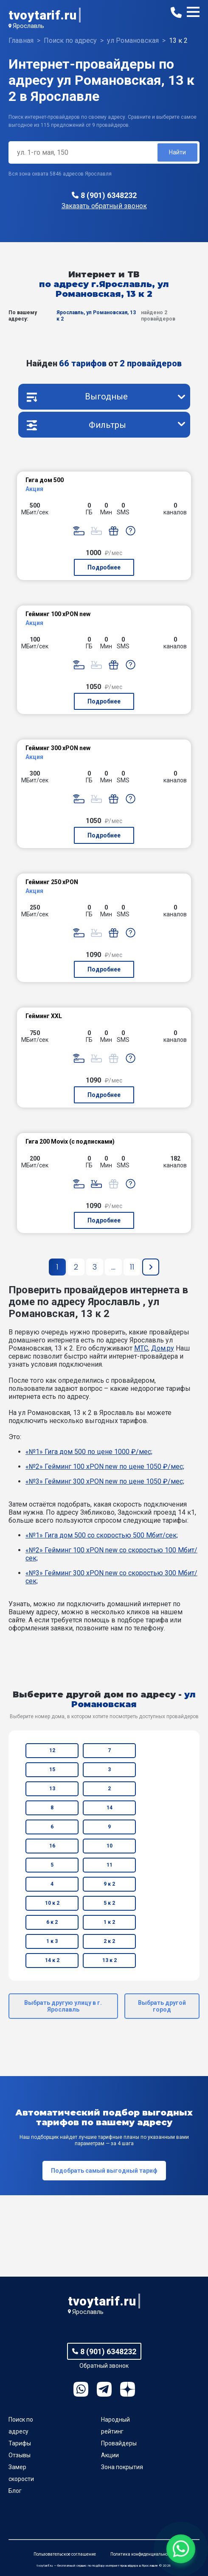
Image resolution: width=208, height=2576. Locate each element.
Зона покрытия (122, 2467)
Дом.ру (162, 1348)
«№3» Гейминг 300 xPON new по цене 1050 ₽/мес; (104, 1481)
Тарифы (19, 2443)
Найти (177, 152)
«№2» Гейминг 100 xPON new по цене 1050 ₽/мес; (104, 1466)
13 (52, 1789)
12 (52, 1750)
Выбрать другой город (162, 2006)
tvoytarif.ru (42, 15)
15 (52, 1769)
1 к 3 (52, 1941)
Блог (15, 2490)
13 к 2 (109, 1960)
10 (109, 1846)
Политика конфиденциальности (142, 2554)
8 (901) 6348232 (109, 195)
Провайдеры (119, 2443)
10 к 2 (52, 1903)
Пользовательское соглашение (65, 2554)
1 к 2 (109, 1922)
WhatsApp (80, 2389)
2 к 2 (109, 1941)
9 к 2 (109, 1884)
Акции (110, 2455)
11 (109, 1865)
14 (109, 1808)
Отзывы (19, 2455)
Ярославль (28, 25)
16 (52, 1846)
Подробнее (104, 567)
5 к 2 (109, 1903)
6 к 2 (52, 1922)
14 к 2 (52, 1960)
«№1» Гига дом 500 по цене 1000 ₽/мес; (88, 1452)
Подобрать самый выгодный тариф (104, 2170)
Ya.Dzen (127, 2389)
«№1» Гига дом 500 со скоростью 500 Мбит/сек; (101, 1535)
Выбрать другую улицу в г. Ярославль (63, 2006)
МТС (141, 1348)
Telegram (104, 2389)
